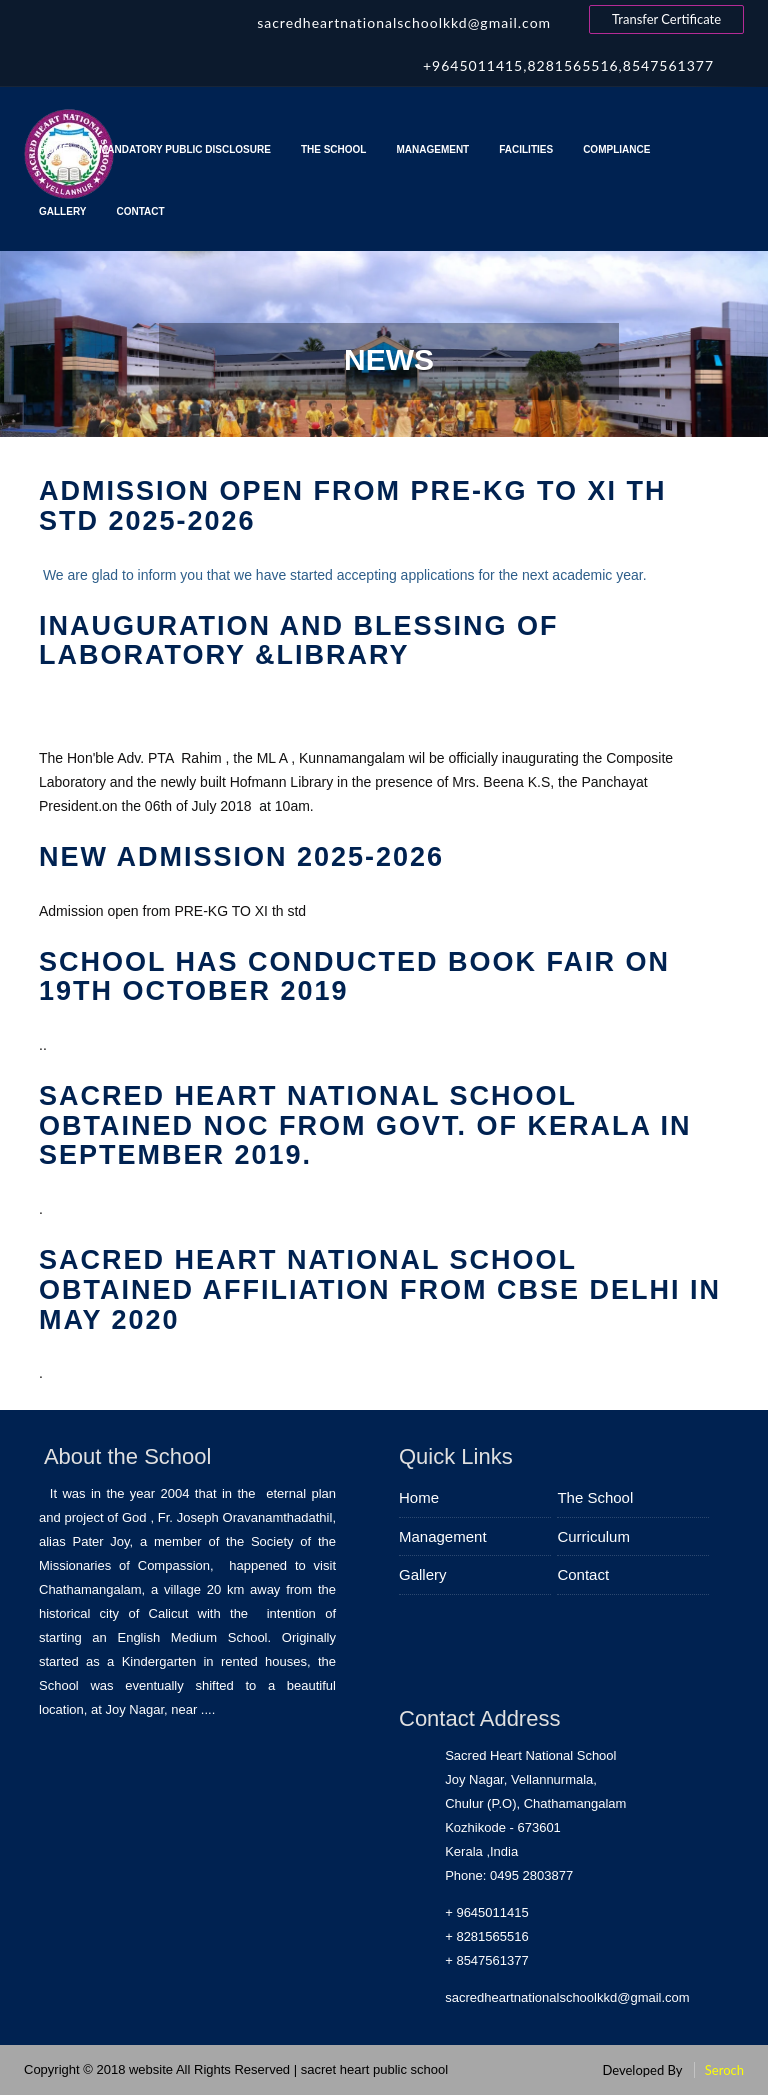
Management (432, 149)
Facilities (526, 149)
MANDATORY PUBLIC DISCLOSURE (185, 149)
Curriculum (593, 1536)
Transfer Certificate (666, 19)
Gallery (62, 211)
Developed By (642, 2070)
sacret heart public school (374, 2069)
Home (54, 149)
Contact (140, 211)
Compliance (619, 149)
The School (334, 149)
